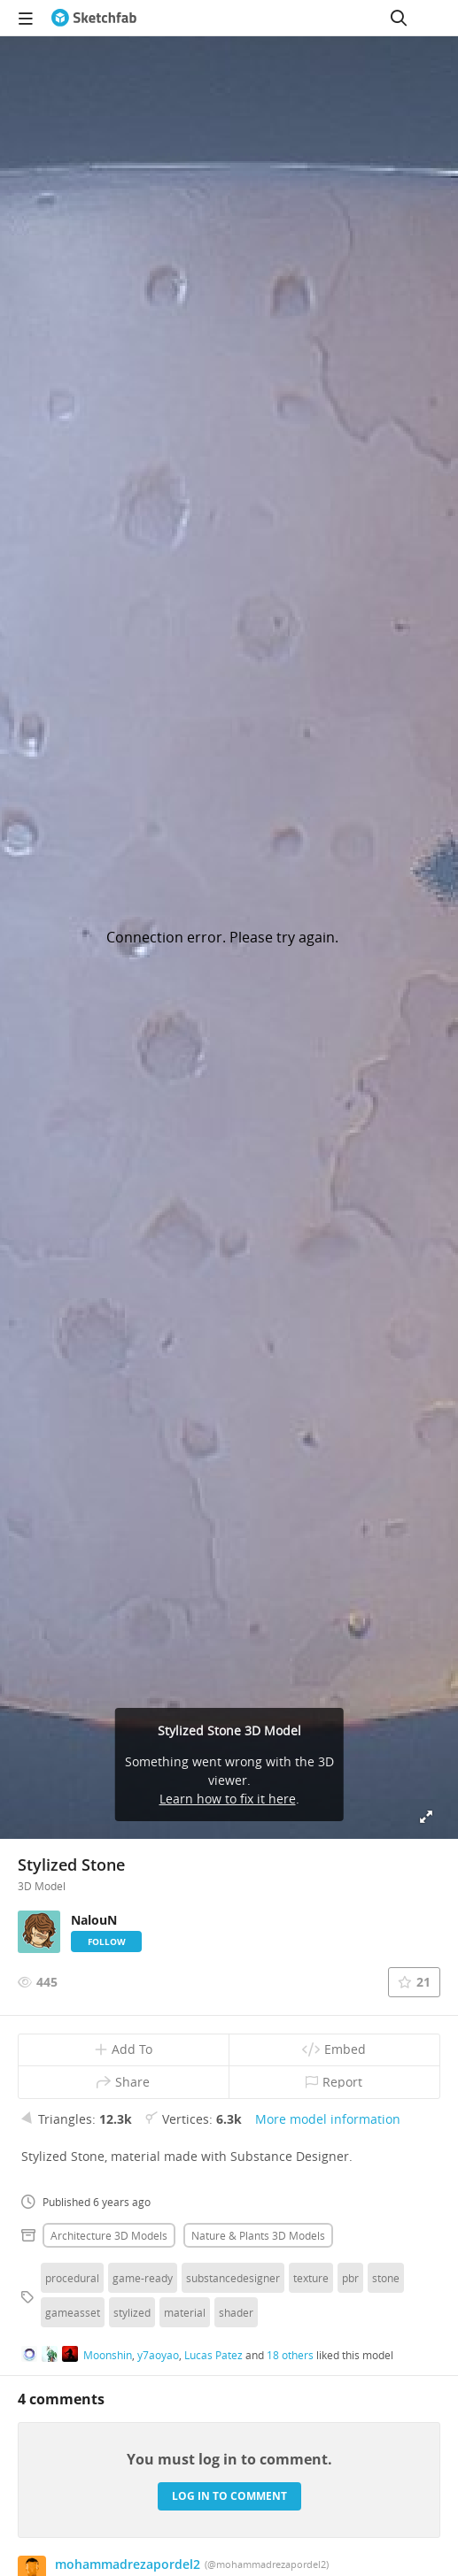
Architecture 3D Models (108, 2235)
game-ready (143, 2278)
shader (236, 2312)
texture (311, 2278)
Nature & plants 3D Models (258, 2235)
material (185, 2312)
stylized (132, 2312)
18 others (290, 2355)
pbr (350, 2278)
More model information (327, 2119)
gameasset (72, 2312)
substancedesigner (233, 2278)
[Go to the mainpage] (93, 18)
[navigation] (26, 17)
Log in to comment (229, 2495)
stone (386, 2278)
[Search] (399, 17)
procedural (72, 2278)
